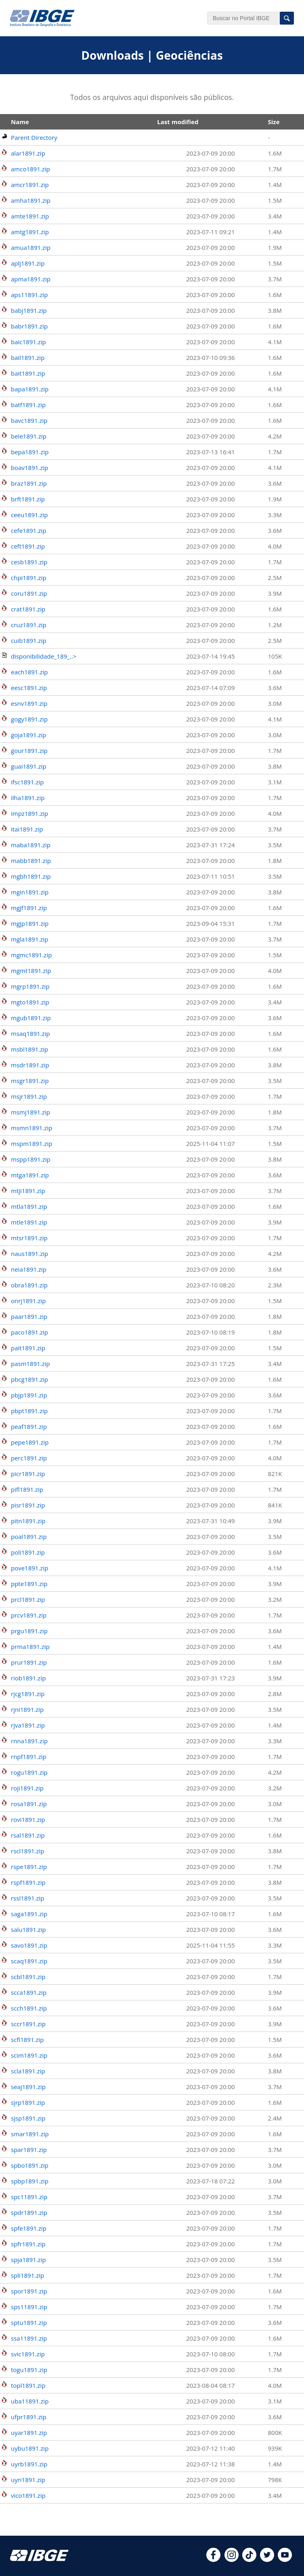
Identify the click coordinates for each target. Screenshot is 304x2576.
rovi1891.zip (28, 1819)
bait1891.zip (28, 373)
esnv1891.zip (29, 703)
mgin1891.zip (29, 892)
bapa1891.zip (29, 389)
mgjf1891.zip (29, 908)
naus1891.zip (29, 1254)
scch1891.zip (29, 2008)
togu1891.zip (29, 2370)
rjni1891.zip (27, 1709)
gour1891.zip (29, 750)
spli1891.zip (27, 2275)
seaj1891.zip (28, 2087)
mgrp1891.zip (30, 986)
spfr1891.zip (28, 2244)
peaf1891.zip (29, 1426)
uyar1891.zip (29, 2432)
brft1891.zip (28, 499)
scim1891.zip (29, 2055)
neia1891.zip (28, 1269)
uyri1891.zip (28, 2480)
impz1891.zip (29, 813)
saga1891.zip (29, 1914)
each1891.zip (29, 672)
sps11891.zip (29, 2307)
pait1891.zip (28, 1348)
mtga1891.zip (30, 1175)
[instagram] (231, 2559)
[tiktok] (249, 2559)
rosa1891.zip (29, 1804)
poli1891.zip (28, 1552)
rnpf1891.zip (28, 1757)
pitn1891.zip (28, 1521)
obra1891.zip (29, 1285)
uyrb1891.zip (29, 2464)
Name (20, 122)
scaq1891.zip (29, 1961)
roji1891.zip (27, 1788)
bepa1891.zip (29, 452)
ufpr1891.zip (28, 2417)
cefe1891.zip (28, 530)
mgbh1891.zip (31, 876)
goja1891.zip (28, 735)
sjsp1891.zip (28, 2118)
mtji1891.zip (28, 1191)
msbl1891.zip (29, 1049)
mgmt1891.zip (31, 971)
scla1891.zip (28, 2071)
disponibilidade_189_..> (43, 656)
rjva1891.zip (28, 1725)
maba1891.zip (30, 845)
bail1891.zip (27, 357)
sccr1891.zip (28, 2024)
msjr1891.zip (29, 1096)
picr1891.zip (28, 1474)
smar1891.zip (30, 2134)
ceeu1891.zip (29, 515)
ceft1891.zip (28, 546)
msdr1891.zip (30, 1065)
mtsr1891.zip (29, 1238)
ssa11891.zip (29, 2338)
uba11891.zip (30, 2401)
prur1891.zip (29, 1662)
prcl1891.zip (28, 1599)
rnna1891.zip (29, 1741)
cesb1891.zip (29, 562)
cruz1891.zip (28, 625)
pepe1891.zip (29, 1442)
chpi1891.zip (28, 578)
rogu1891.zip (29, 1772)
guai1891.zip (28, 766)
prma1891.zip (30, 1646)
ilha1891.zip (27, 798)
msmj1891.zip (30, 1112)
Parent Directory (34, 137)
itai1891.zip (27, 829)
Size (274, 122)
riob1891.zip (28, 1678)
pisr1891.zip (28, 1505)
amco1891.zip (30, 169)
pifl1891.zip (27, 1489)
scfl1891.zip (27, 2039)
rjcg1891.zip (28, 1694)
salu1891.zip (28, 1929)
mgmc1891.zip (31, 955)
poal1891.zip (29, 1536)
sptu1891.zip (29, 2322)
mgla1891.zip (29, 939)
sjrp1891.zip (28, 2102)
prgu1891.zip (29, 1631)
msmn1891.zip (31, 1128)
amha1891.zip (30, 200)
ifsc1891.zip (27, 782)
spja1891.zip (28, 2260)
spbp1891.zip (29, 2181)
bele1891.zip (28, 436)
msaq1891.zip (30, 1033)
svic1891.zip (28, 2354)
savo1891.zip (29, 1945)
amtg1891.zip (30, 232)
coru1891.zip (29, 593)
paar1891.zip (29, 1316)
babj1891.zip (29, 310)
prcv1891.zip (28, 1615)
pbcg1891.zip (29, 1379)
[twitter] (267, 2559)
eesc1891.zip (29, 688)
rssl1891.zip (27, 1898)
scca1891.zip (28, 1992)
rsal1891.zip (28, 1835)
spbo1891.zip (29, 2165)
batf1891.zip (28, 405)
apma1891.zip (30, 279)
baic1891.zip (28, 342)
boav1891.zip (29, 468)
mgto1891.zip (30, 1002)
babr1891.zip (29, 326)
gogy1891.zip (29, 719)
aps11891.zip (29, 295)
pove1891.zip (29, 1568)
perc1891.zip (29, 1458)
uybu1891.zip (29, 2448)
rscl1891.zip (27, 1851)
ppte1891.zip (29, 1584)
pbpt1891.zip (29, 1411)
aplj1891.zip (27, 263)
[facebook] (213, 2559)
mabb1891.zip (31, 861)
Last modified (177, 122)
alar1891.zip (28, 153)
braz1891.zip (29, 483)
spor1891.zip (29, 2291)
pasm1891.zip (30, 1364)
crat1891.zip (28, 609)
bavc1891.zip (29, 420)
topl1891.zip (28, 2385)
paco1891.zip (29, 1332)
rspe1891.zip (29, 1867)
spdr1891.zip (29, 2212)
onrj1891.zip (28, 1301)
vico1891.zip (28, 2495)
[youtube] (285, 2559)
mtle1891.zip (29, 1222)
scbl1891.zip (28, 1977)
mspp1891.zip (30, 1159)
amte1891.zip (30, 216)
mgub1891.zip (31, 1018)
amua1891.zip (30, 247)
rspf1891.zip (28, 1882)
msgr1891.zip (30, 1081)
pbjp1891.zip (29, 1395)
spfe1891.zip (28, 2228)
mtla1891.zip (29, 1206)
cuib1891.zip (28, 640)
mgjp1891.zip (29, 923)
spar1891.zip (29, 2150)
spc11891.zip (29, 2197)
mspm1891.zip (31, 1143)
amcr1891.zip (30, 185)
